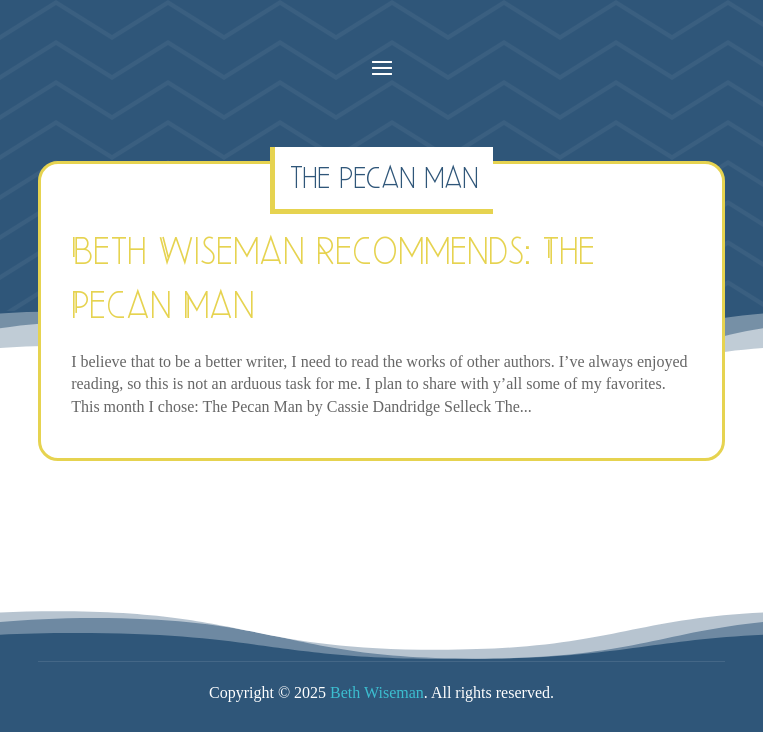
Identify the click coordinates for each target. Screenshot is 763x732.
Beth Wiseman (377, 692)
